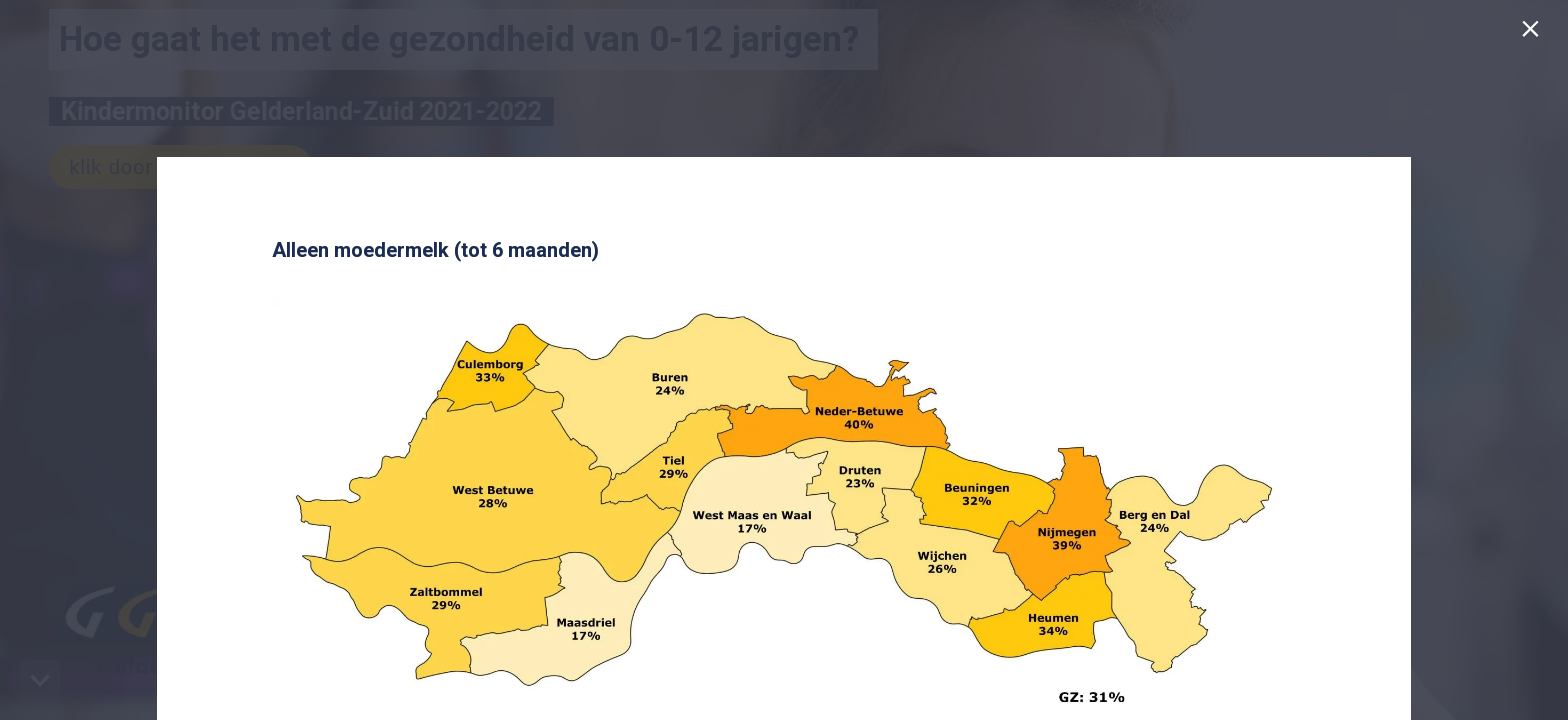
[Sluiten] (1534, 33)
